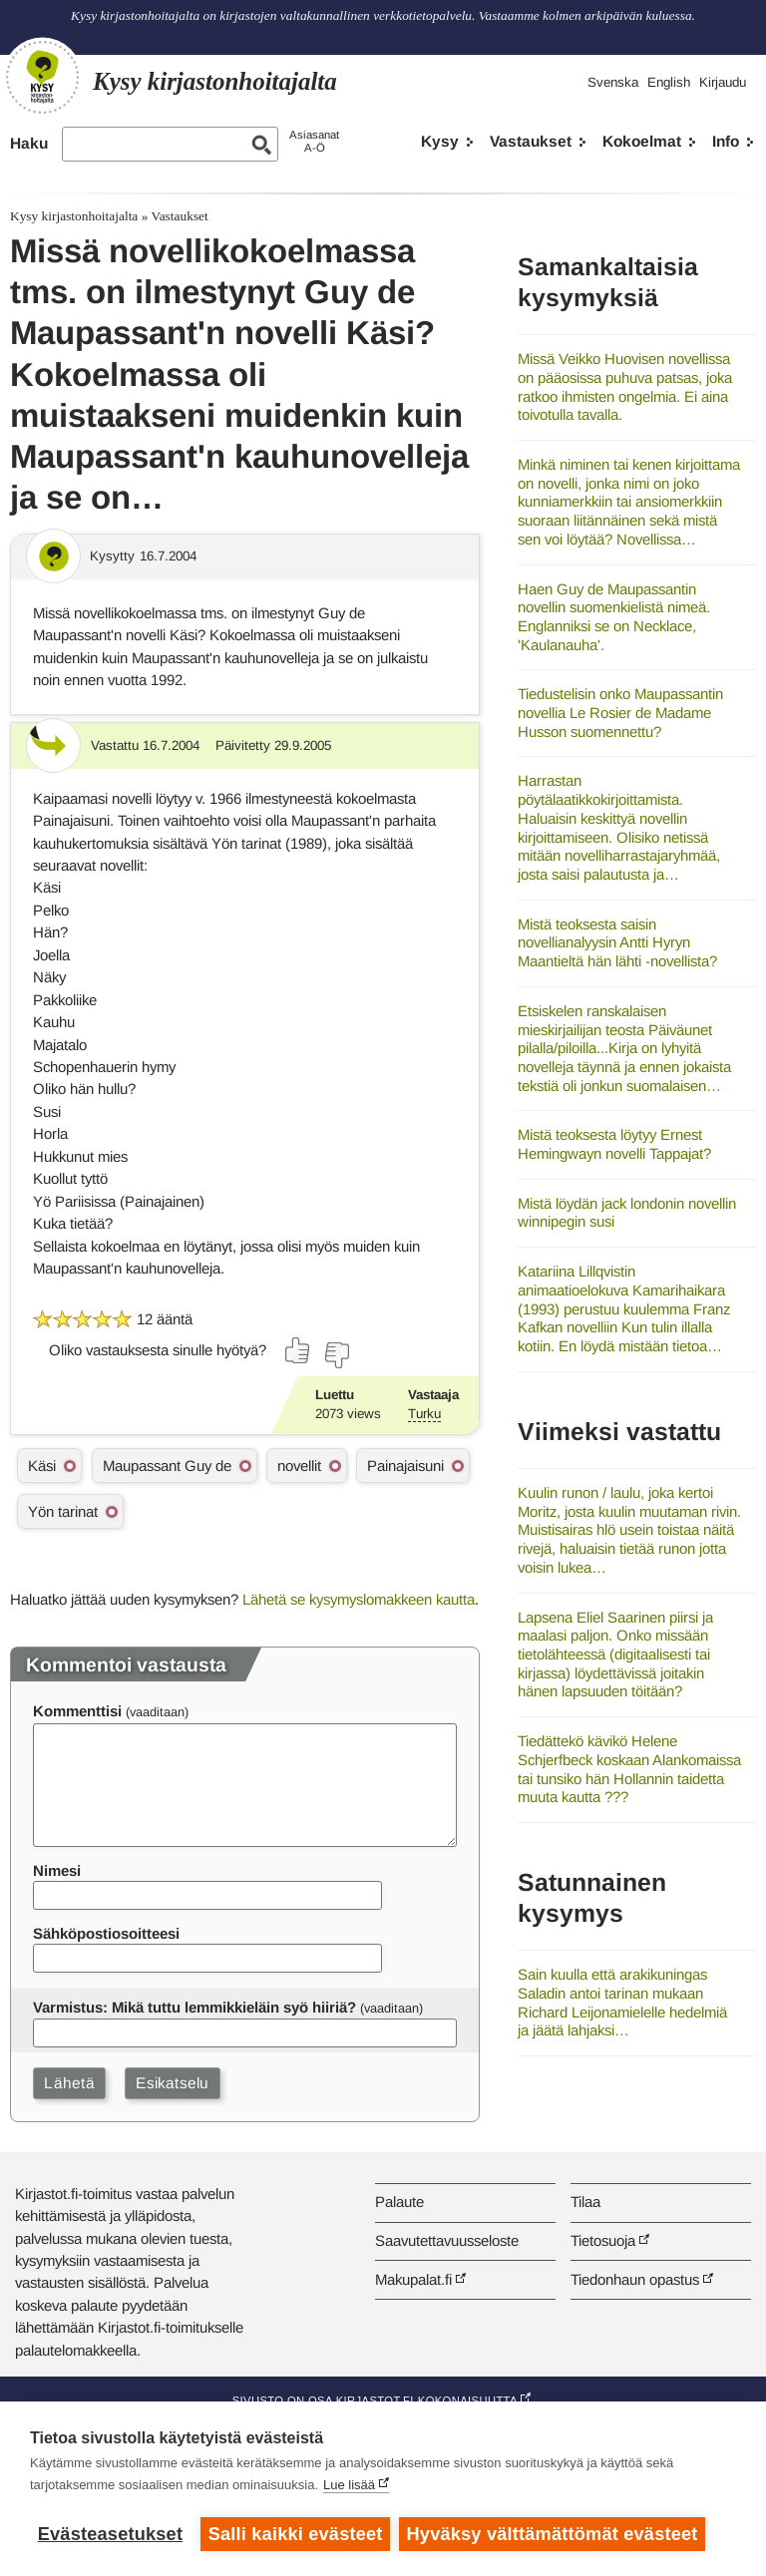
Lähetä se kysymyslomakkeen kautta (358, 1599)
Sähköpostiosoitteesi (106, 1933)
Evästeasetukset (110, 2534)
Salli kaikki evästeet (295, 2534)
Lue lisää (349, 2485)
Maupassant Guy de (167, 1465)
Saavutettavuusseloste (447, 2240)
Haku (29, 143)
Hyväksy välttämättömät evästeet (553, 2534)
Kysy (440, 141)
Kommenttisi (77, 1710)
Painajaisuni (405, 1465)
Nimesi (57, 1870)
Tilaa (585, 2201)
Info (725, 141)
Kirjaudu (722, 82)
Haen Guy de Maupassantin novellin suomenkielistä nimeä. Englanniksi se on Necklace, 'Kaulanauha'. (614, 616)
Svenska (612, 82)
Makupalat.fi (413, 2279)
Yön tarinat (63, 1511)
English (668, 82)
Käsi (42, 1465)
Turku (424, 1413)
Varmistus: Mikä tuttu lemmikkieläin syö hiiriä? (194, 2007)
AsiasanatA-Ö (314, 141)
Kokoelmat (641, 141)
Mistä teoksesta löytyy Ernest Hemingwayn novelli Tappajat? (614, 1144)
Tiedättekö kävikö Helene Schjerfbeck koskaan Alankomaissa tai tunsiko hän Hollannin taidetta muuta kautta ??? (629, 1768)
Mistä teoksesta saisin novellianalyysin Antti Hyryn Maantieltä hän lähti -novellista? (617, 942)
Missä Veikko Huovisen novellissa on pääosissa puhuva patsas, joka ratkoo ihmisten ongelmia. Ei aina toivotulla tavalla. (625, 386)
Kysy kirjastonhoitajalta (74, 215)
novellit (299, 1465)
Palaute (399, 2201)
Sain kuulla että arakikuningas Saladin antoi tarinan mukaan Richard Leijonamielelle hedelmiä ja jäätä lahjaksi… (622, 2002)
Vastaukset (531, 141)
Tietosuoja (603, 2240)
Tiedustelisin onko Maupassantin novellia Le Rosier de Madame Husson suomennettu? (620, 712)
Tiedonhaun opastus (635, 2279)
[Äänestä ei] (336, 1355)
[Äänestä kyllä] (298, 1350)
